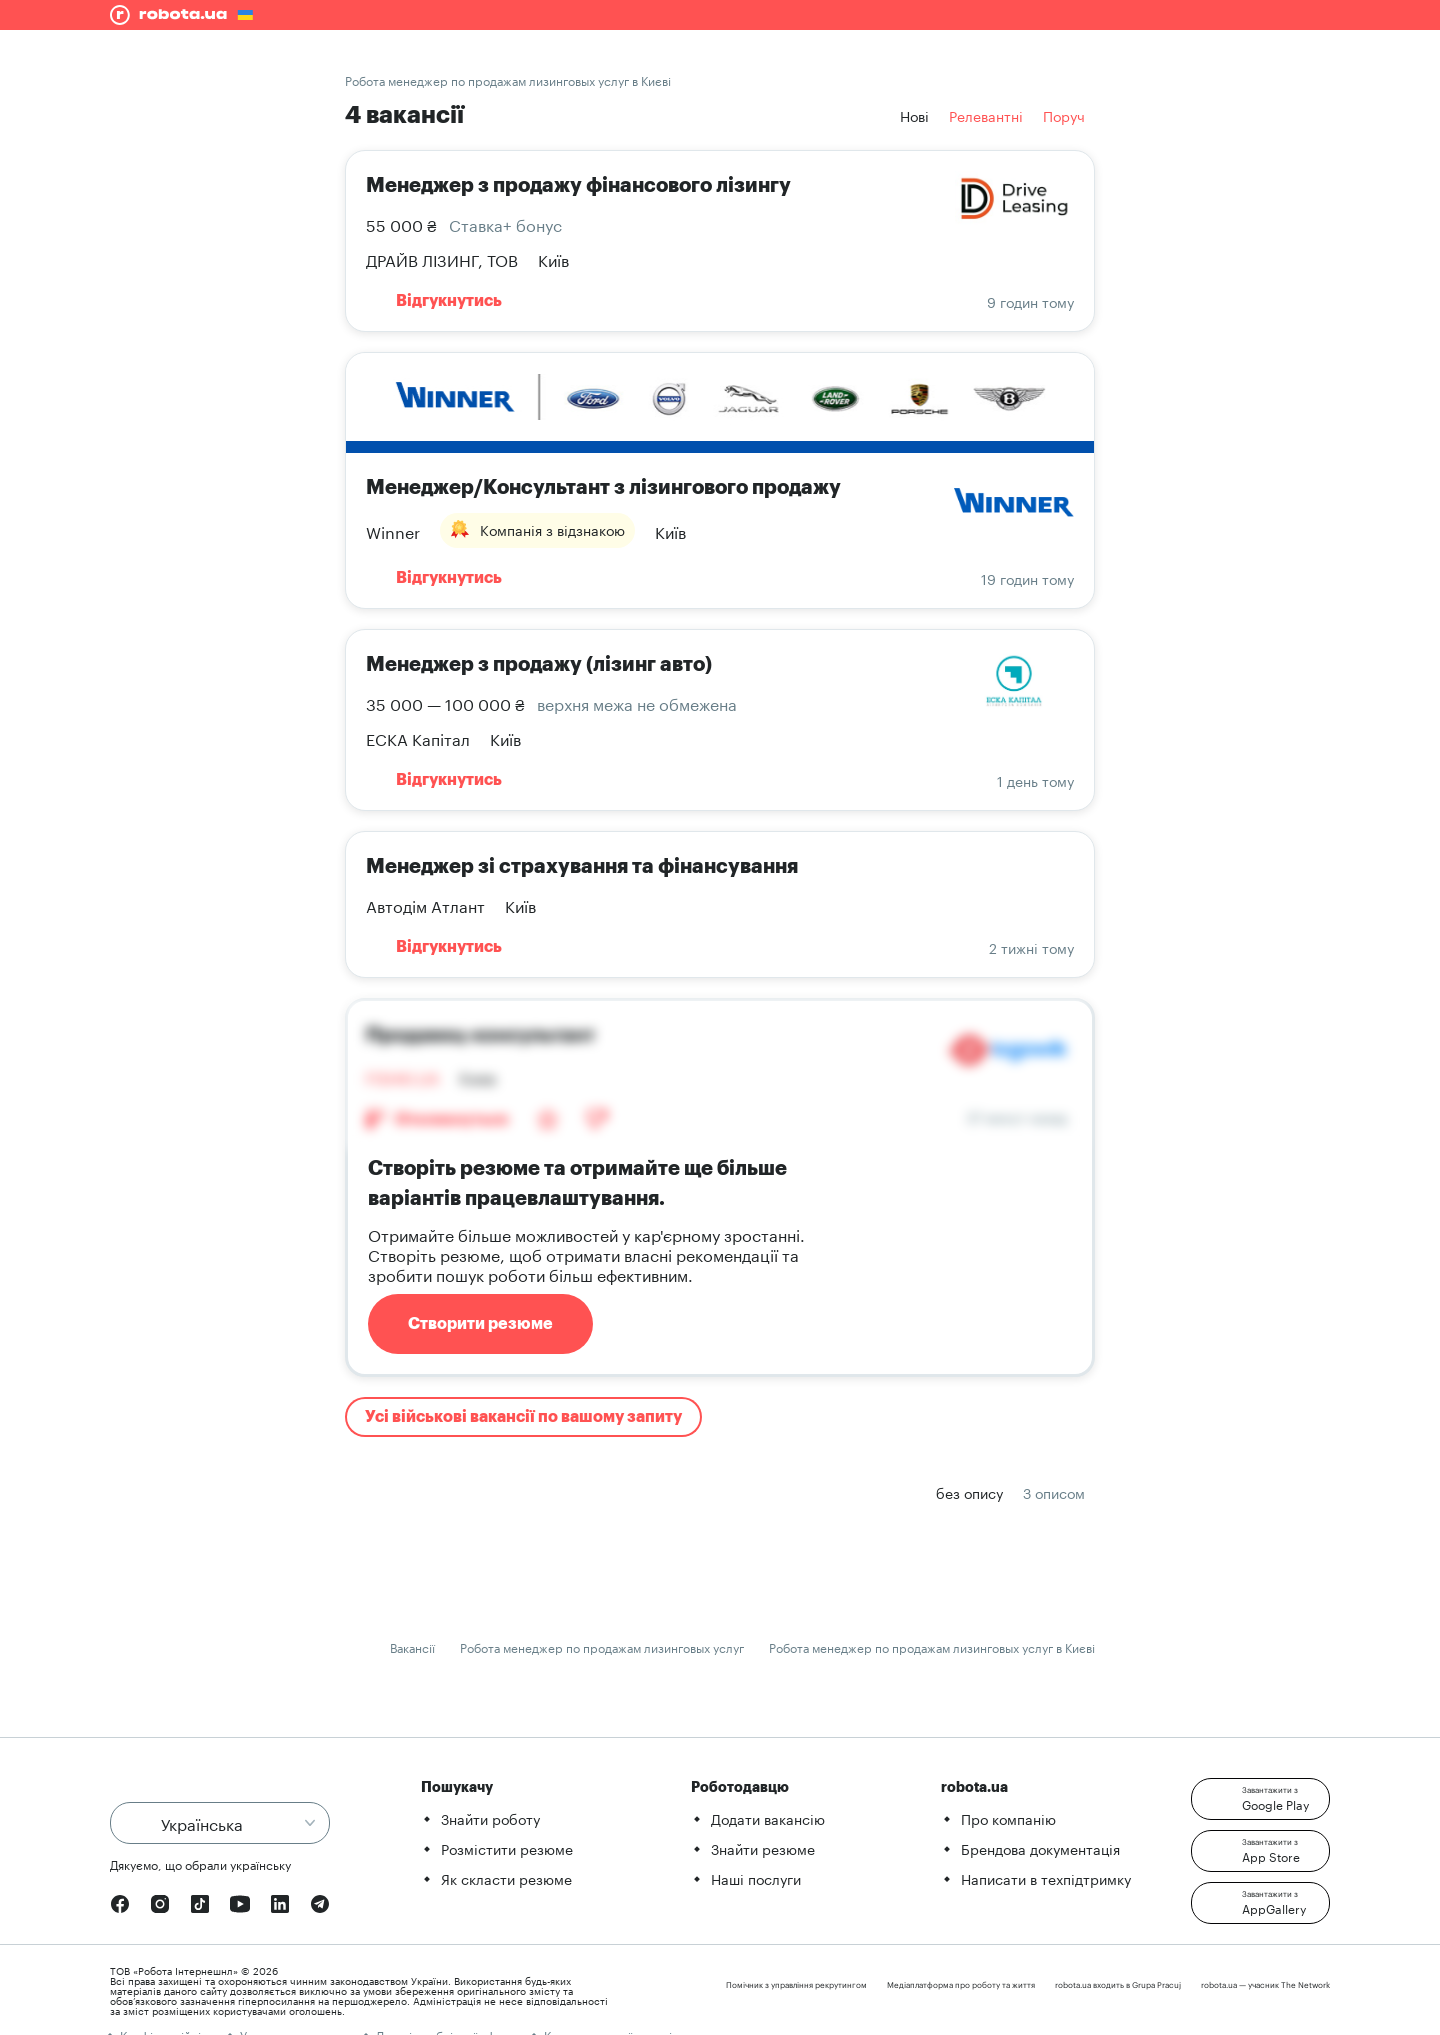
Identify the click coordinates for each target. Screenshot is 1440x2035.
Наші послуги (756, 1878)
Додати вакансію (768, 1818)
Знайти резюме (763, 1848)
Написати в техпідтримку (1046, 1878)
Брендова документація (1040, 1848)
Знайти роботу (490, 1818)
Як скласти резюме (506, 1878)
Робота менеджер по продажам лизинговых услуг (602, 1646)
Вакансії (412, 1646)
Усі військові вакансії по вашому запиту (523, 1417)
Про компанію (1008, 1818)
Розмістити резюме (507, 1848)
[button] (1260, 1799)
